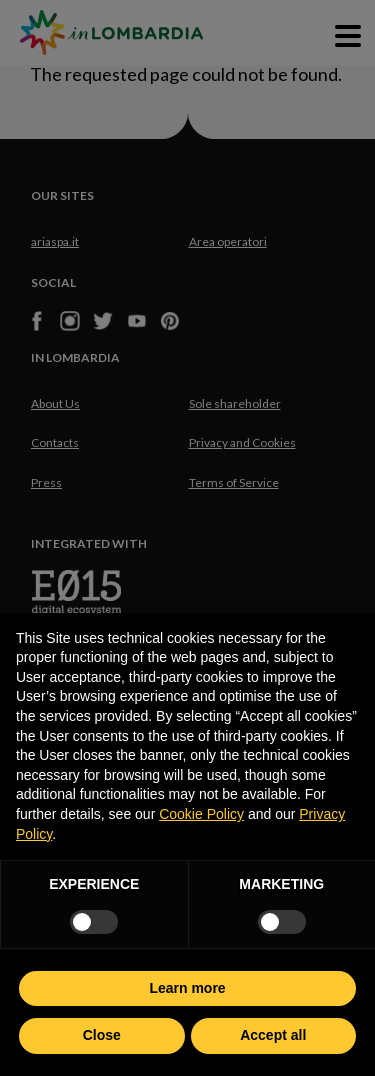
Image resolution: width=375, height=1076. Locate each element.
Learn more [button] (187, 988)
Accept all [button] (273, 1035)
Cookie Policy (201, 814)
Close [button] (102, 1035)
